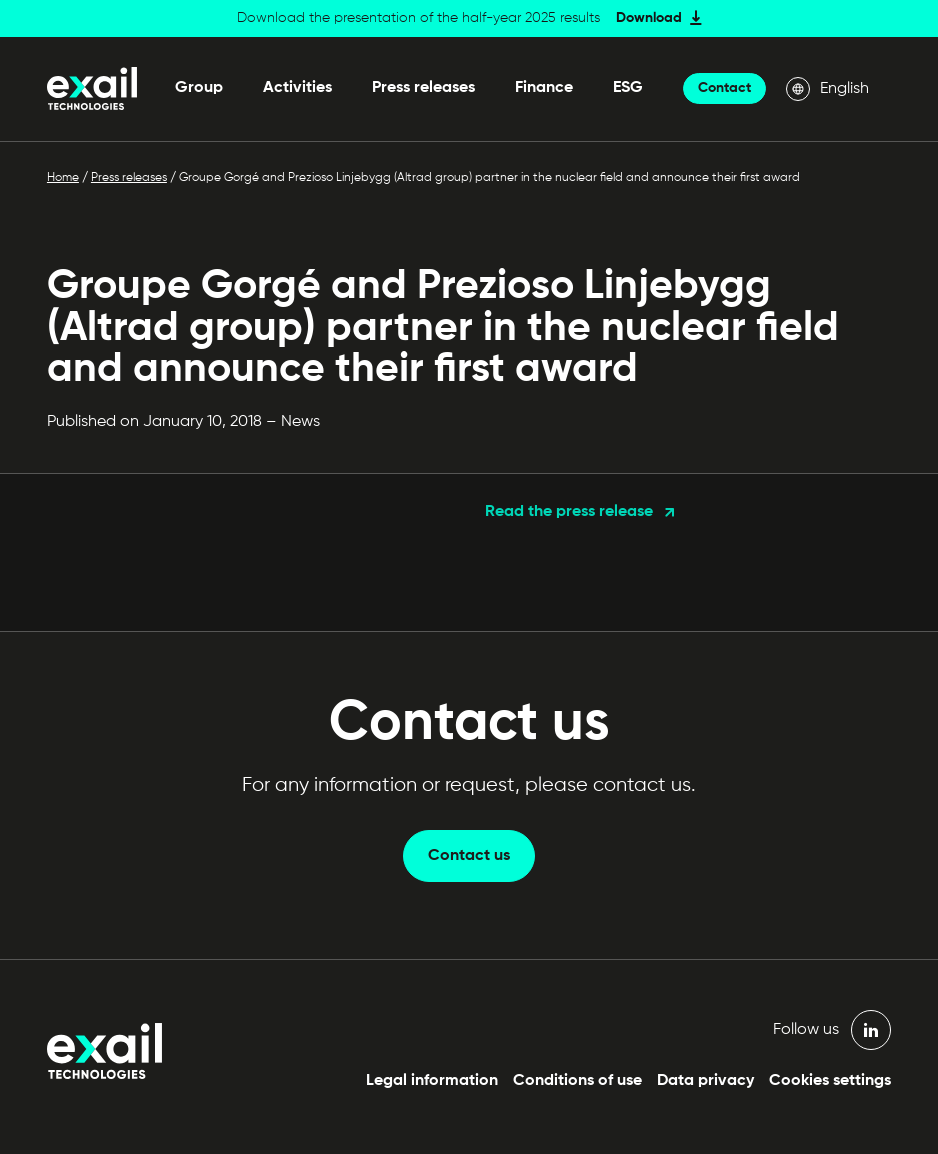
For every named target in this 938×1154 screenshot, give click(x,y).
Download (649, 18)
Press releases (423, 88)
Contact (724, 88)
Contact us (469, 856)
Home (63, 178)
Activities (297, 88)
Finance (544, 88)
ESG (628, 88)
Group (199, 88)
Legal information (432, 1081)
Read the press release (569, 512)
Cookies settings (830, 1081)
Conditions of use (577, 1081)
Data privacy (705, 1081)
